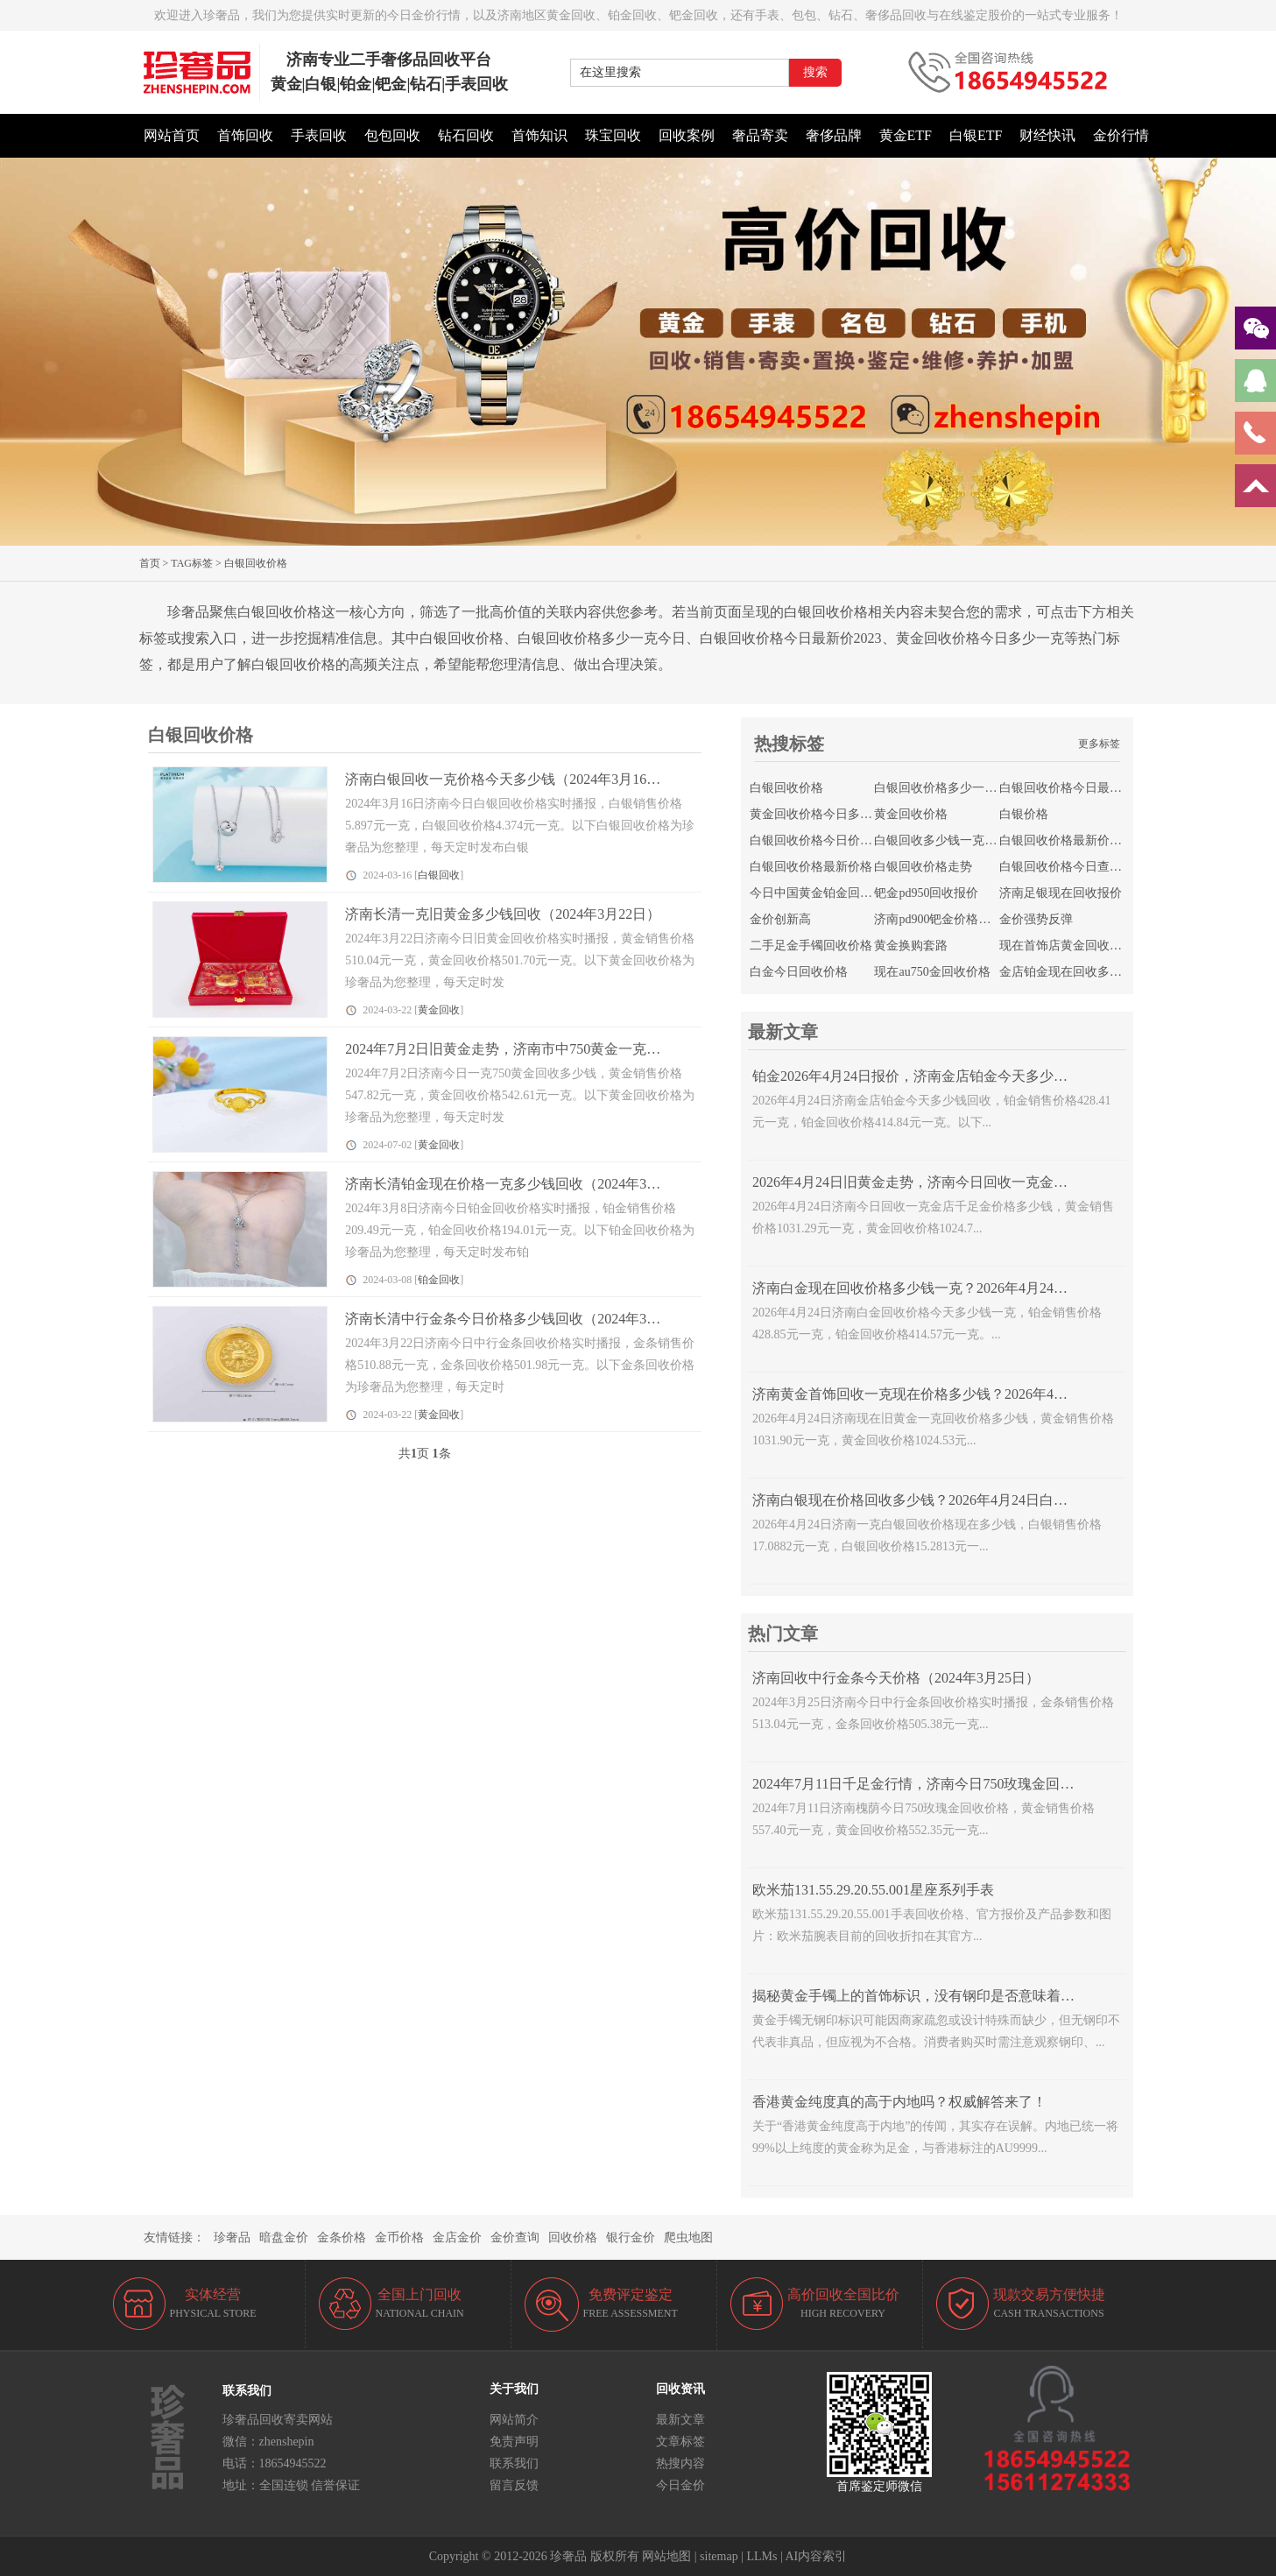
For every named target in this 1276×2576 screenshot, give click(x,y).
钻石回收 (466, 135)
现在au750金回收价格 (932, 971)
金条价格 (341, 2237)
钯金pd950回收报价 (926, 893)
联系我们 (514, 2463)
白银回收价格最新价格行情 (1072, 840)
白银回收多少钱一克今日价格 (953, 840)
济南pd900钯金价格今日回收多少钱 (969, 919)
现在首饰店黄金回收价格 (1066, 945)
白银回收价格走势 (923, 866)
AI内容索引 (817, 2556)
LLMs (761, 2556)
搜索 (815, 72)
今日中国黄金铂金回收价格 (823, 893)
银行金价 (630, 2237)
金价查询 (514, 2237)
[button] (638, 537)
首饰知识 (539, 135)
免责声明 (514, 2441)
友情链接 (168, 2237)
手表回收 (319, 135)
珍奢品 (232, 2237)
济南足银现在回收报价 (1060, 893)
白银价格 (1023, 814)
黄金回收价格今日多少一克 (823, 814)
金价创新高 (780, 919)
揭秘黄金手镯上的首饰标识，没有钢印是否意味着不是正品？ (941, 1995)
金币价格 (399, 2237)
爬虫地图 (688, 2237)
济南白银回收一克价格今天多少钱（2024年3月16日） (509, 779)
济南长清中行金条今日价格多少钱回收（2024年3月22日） (523, 1318)
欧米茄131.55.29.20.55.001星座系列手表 (873, 1889)
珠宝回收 (613, 135)
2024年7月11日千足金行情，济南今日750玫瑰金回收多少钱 (934, 1783)
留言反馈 (514, 2485)
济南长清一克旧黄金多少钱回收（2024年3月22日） (502, 914)
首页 (149, 563)
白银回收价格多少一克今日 (947, 787)
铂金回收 (439, 1280)
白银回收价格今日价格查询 (823, 840)
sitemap (719, 2556)
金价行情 (1121, 135)
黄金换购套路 (911, 945)
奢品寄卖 (760, 135)
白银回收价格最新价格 (811, 866)
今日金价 (680, 2485)
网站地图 (666, 2556)
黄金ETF (905, 135)
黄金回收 (439, 1010)
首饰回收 (245, 135)
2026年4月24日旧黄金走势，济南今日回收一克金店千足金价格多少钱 (966, 1182)
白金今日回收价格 (799, 971)
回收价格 (572, 2237)
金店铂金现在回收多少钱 (1066, 971)
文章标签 (680, 2441)
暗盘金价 (283, 2237)
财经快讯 (1047, 135)
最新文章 (680, 2419)
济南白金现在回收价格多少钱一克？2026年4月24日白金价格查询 (952, 1288)
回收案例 (687, 135)
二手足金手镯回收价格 (811, 945)
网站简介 (514, 2419)
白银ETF (975, 135)
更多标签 (1099, 744)
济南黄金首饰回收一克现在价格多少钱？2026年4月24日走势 (938, 1394)
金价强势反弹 (1036, 919)
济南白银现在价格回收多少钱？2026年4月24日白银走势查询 (938, 1500)
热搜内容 (680, 2463)
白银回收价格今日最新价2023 (1079, 787)
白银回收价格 (786, 787)
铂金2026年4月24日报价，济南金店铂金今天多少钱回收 (924, 1076)
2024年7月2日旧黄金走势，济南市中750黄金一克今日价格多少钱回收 (558, 1048)
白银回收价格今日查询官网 (1072, 866)
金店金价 (457, 2237)
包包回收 (392, 135)
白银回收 (439, 875)
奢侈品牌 (834, 135)
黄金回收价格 (911, 814)
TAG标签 (192, 563)
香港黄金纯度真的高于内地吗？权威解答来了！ (899, 2101)
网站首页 (172, 135)
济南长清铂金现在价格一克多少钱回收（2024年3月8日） (520, 1183)
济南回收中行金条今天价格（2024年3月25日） (896, 1677)
